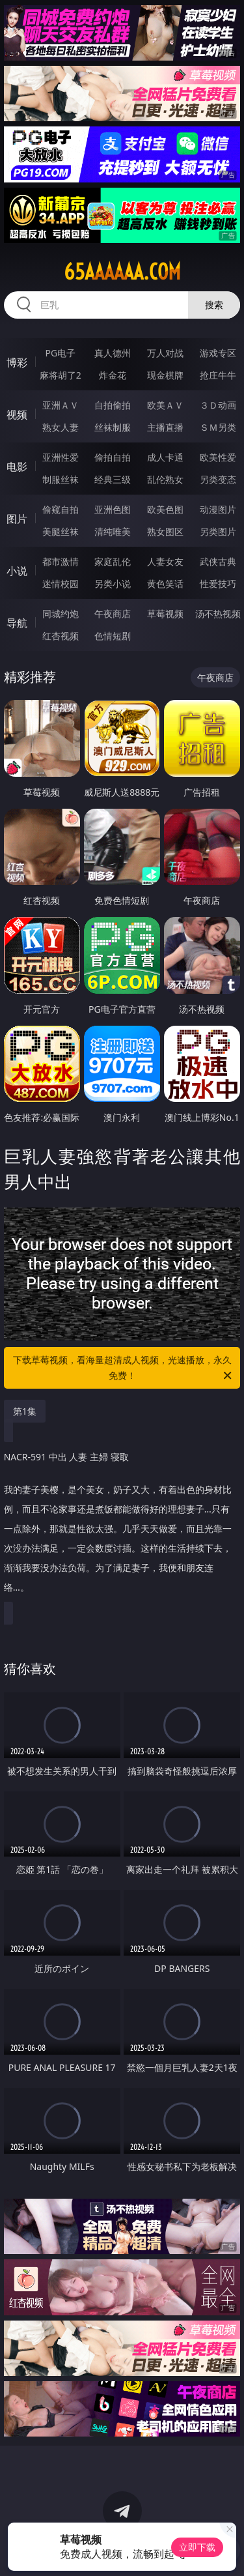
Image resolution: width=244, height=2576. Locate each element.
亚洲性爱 (60, 457)
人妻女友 (165, 561)
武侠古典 (218, 561)
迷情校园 (60, 583)
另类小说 (112, 583)
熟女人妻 (60, 427)
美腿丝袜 (60, 531)
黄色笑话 (165, 583)
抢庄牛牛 (218, 375)
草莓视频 (165, 613)
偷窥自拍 (60, 509)
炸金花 (112, 375)
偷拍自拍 (112, 457)
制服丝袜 (60, 479)
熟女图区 (165, 531)
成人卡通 (165, 457)
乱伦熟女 (165, 479)
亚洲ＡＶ (60, 405)
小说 (17, 571)
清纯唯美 (112, 531)
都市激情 (60, 561)
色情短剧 (112, 636)
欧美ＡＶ (165, 405)
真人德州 (112, 353)
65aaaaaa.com (122, 272)
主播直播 (165, 427)
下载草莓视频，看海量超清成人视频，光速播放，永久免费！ (123, 1368)
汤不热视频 (218, 613)
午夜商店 (112, 613)
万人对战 (165, 353)
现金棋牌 (165, 375)
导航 (17, 623)
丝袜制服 (112, 427)
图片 (17, 519)
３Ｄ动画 (218, 405)
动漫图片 (218, 509)
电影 (17, 466)
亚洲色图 (112, 509)
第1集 (24, 1411)
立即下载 (197, 2547)
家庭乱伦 (112, 561)
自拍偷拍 (112, 405)
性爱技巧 (218, 583)
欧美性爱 (218, 457)
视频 (17, 414)
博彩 (17, 362)
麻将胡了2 (60, 375)
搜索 (214, 304)
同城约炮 (60, 613)
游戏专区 (218, 353)
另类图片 (218, 531)
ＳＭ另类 (218, 427)
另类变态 (218, 479)
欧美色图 (165, 509)
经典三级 (112, 479)
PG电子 (60, 353)
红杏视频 (60, 636)
